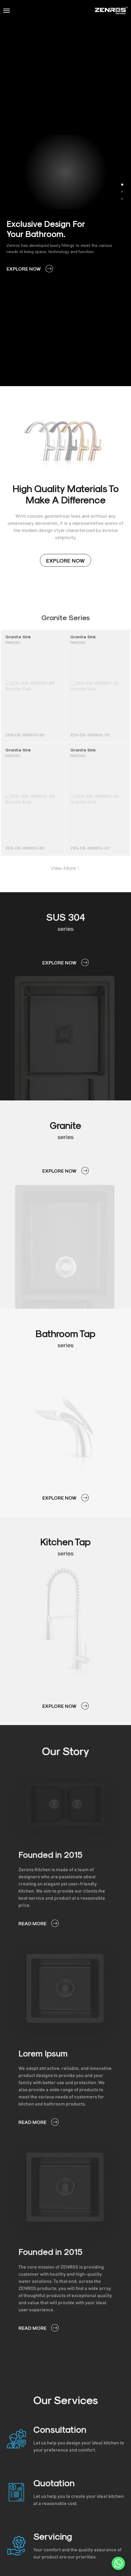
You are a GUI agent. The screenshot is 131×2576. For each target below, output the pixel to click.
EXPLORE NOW (30, 268)
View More (65, 868)
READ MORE (38, 1923)
